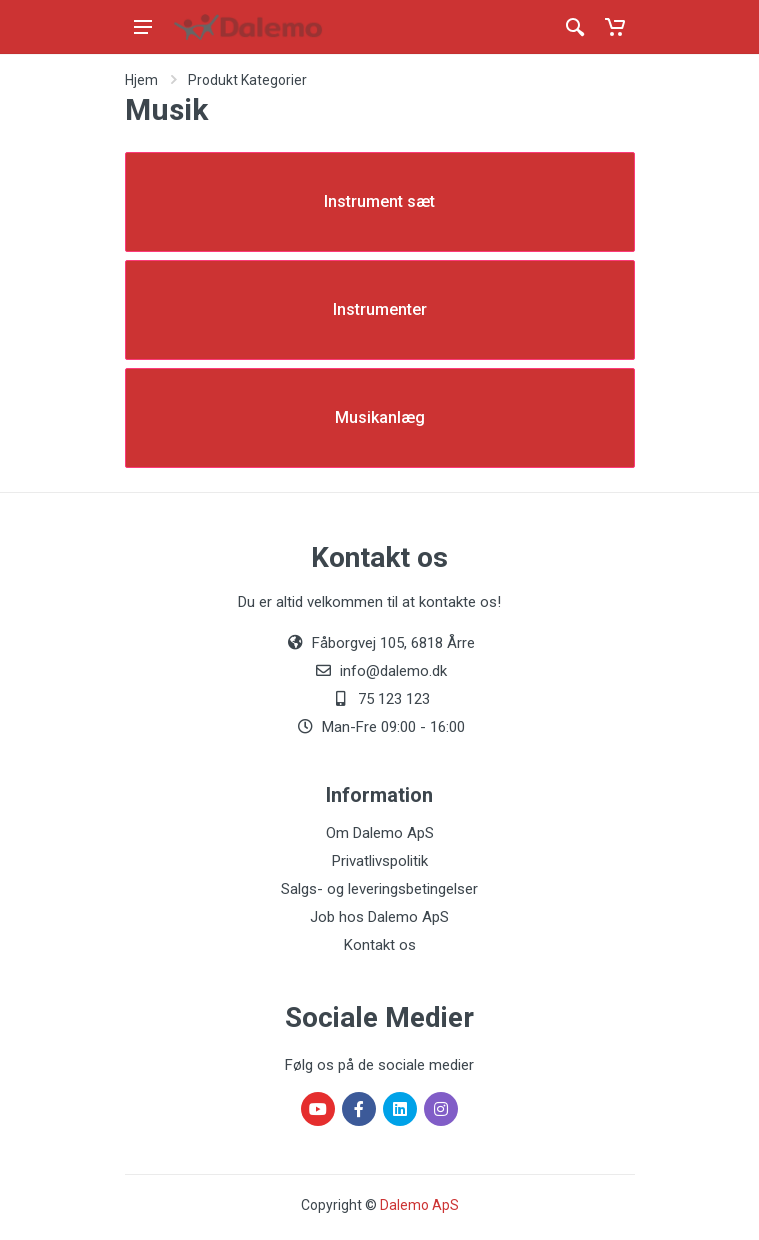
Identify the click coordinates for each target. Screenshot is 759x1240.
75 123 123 (394, 699)
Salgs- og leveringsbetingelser (379, 889)
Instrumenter (380, 309)
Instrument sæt (379, 201)
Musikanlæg (380, 417)
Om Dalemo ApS (380, 833)
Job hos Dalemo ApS (379, 917)
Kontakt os (380, 945)
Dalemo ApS (419, 1205)
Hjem (141, 80)
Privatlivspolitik (380, 861)
